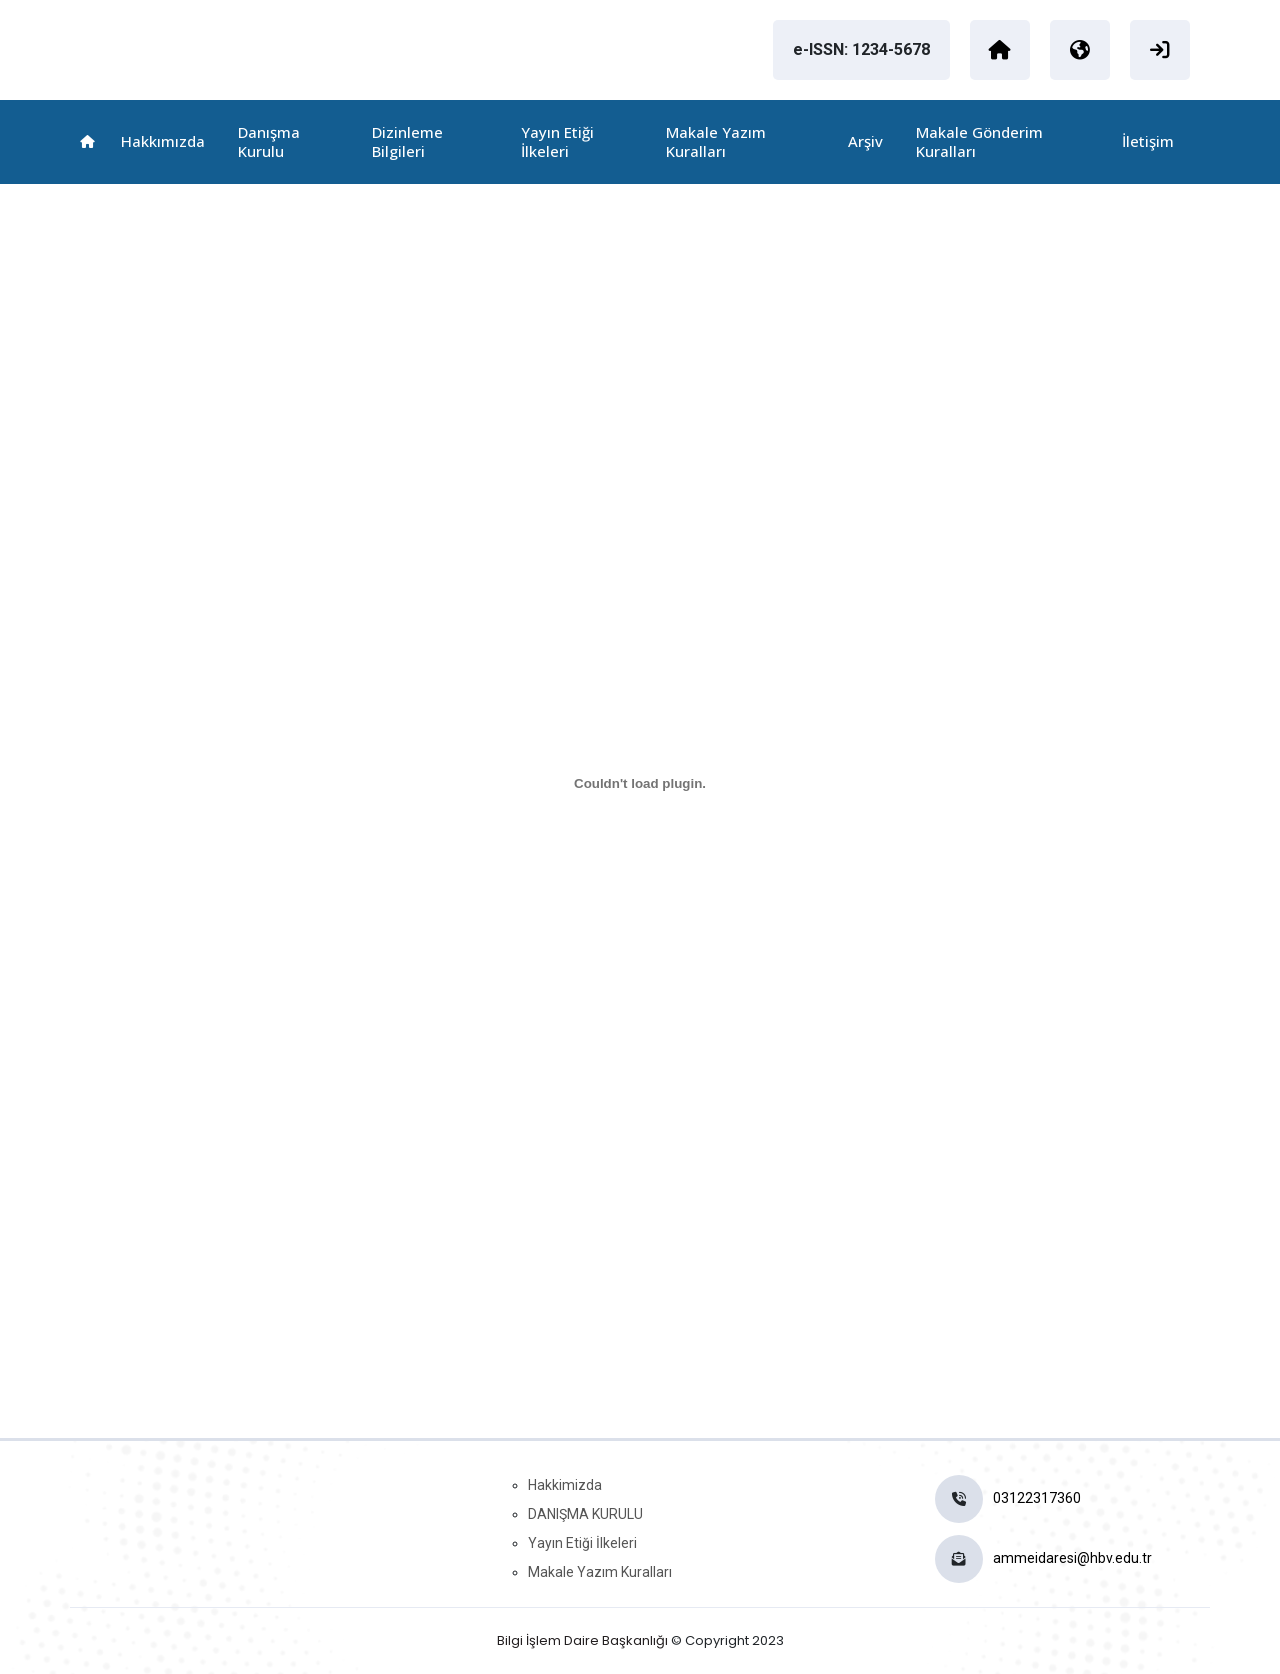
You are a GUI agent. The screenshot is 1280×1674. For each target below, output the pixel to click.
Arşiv (865, 141)
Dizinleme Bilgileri (407, 141)
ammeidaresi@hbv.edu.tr (1072, 1558)
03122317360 (1037, 1498)
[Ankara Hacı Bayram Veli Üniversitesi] (1000, 50)
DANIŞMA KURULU (585, 1514)
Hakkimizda (565, 1485)
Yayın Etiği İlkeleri (557, 141)
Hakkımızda (163, 141)
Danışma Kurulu (269, 141)
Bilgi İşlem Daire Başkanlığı (582, 1640)
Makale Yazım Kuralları (716, 141)
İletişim (1148, 141)
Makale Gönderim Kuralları (979, 141)
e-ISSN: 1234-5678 (861, 49)
